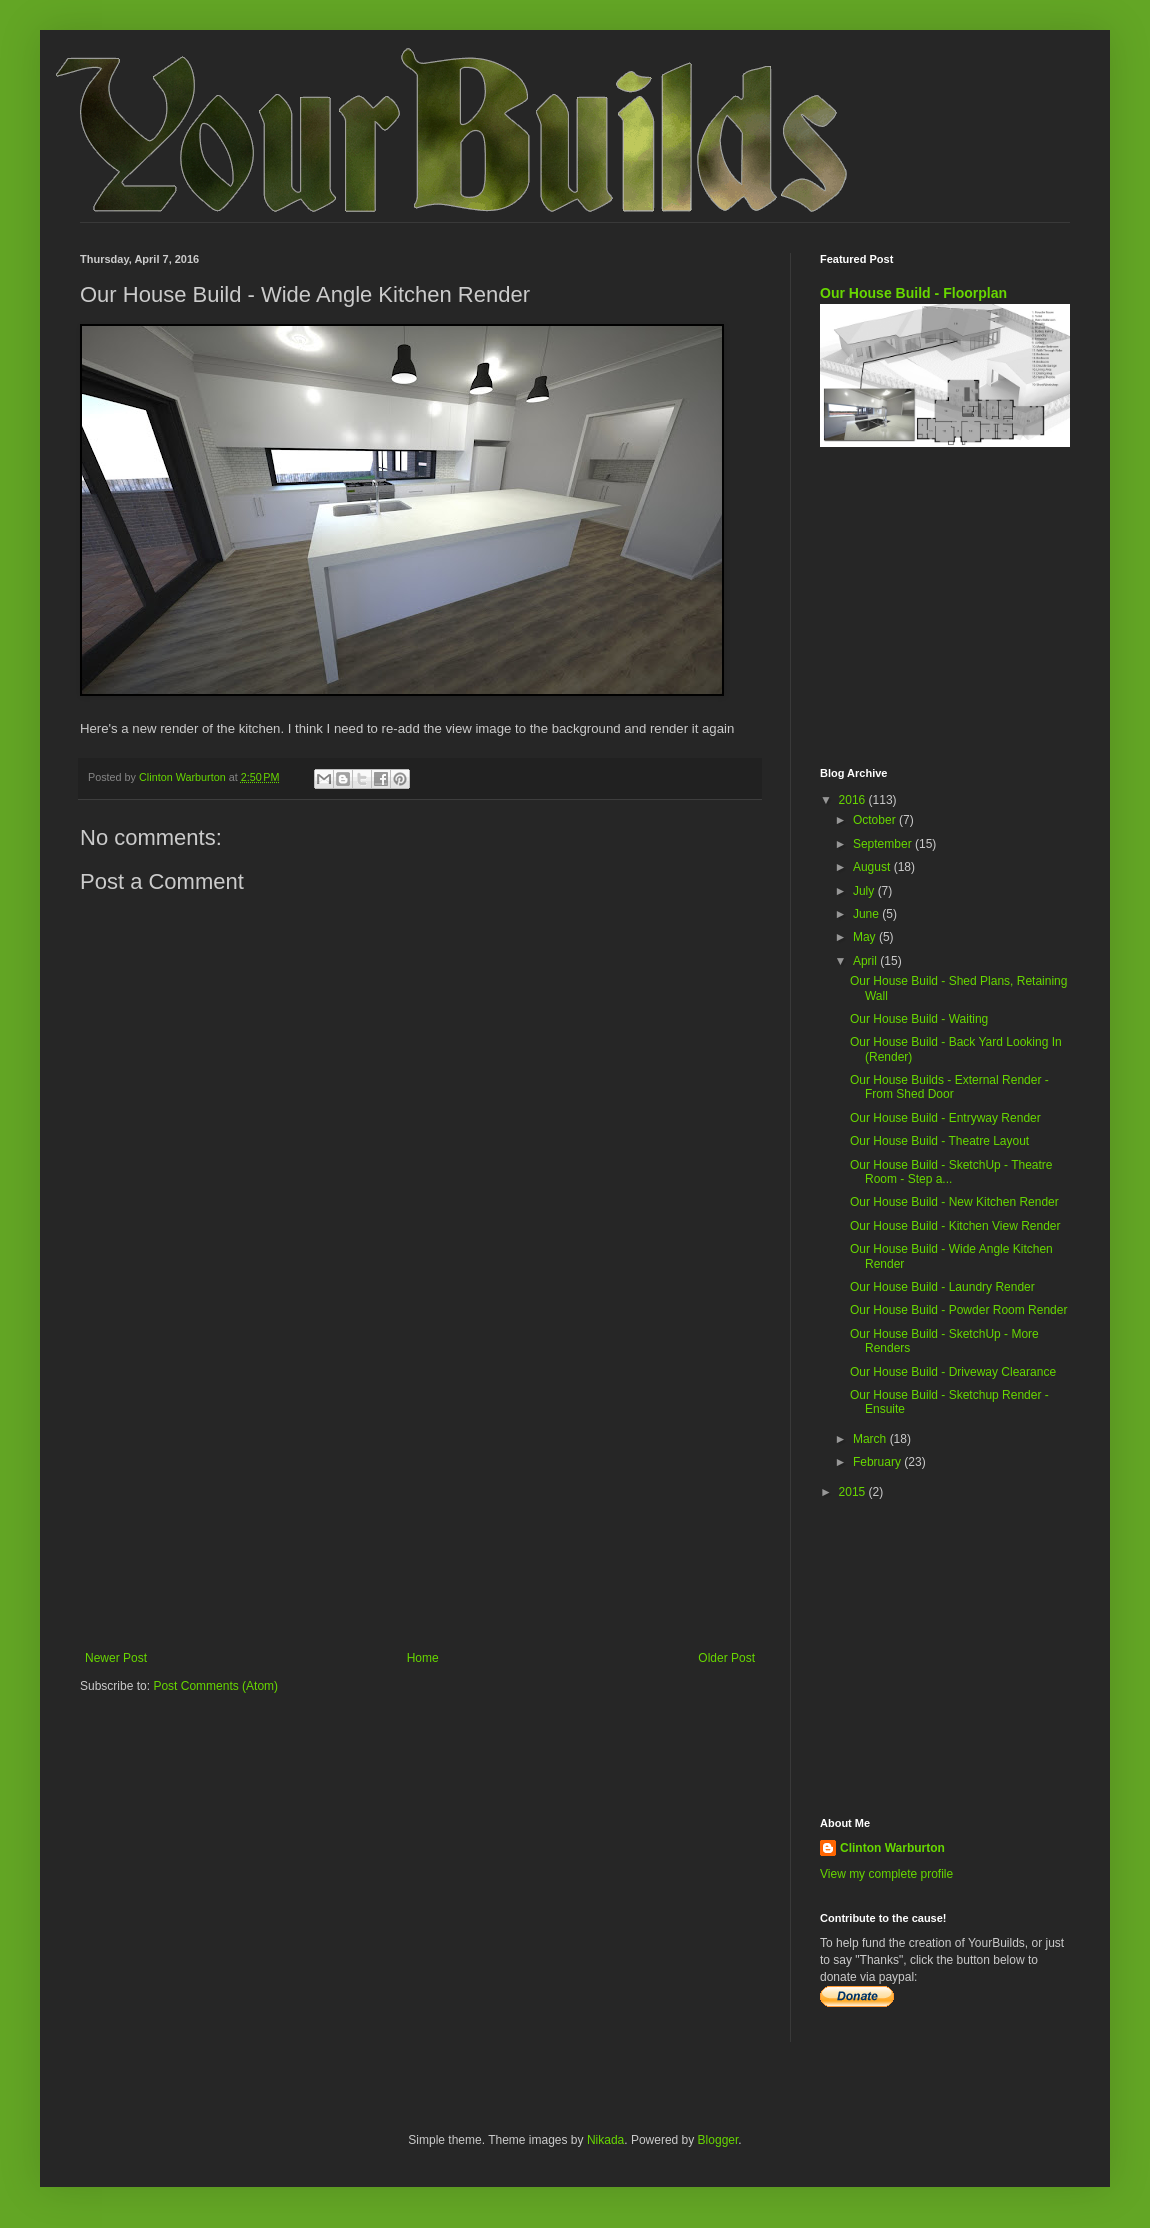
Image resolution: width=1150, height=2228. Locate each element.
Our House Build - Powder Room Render (958, 1310)
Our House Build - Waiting (919, 1019)
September (884, 844)
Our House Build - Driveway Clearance (953, 1372)
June (867, 914)
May (866, 937)
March (871, 1439)
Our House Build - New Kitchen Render (954, 1202)
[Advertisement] (420, 1486)
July (865, 891)
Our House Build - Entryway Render (945, 1118)
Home (423, 1658)
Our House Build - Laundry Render (942, 1287)
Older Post (726, 1658)
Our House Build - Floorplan (913, 293)
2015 (854, 1492)
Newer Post (116, 1658)
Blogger (718, 2140)
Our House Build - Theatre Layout (939, 1141)
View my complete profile (886, 1874)
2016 (854, 800)
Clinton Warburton (892, 1848)
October (876, 820)
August (873, 867)
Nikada (605, 2140)
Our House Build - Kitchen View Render (955, 1226)
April (866, 961)
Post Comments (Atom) (215, 1686)
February (878, 1462)
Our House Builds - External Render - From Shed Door (949, 1087)
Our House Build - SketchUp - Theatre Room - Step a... (951, 1172)
